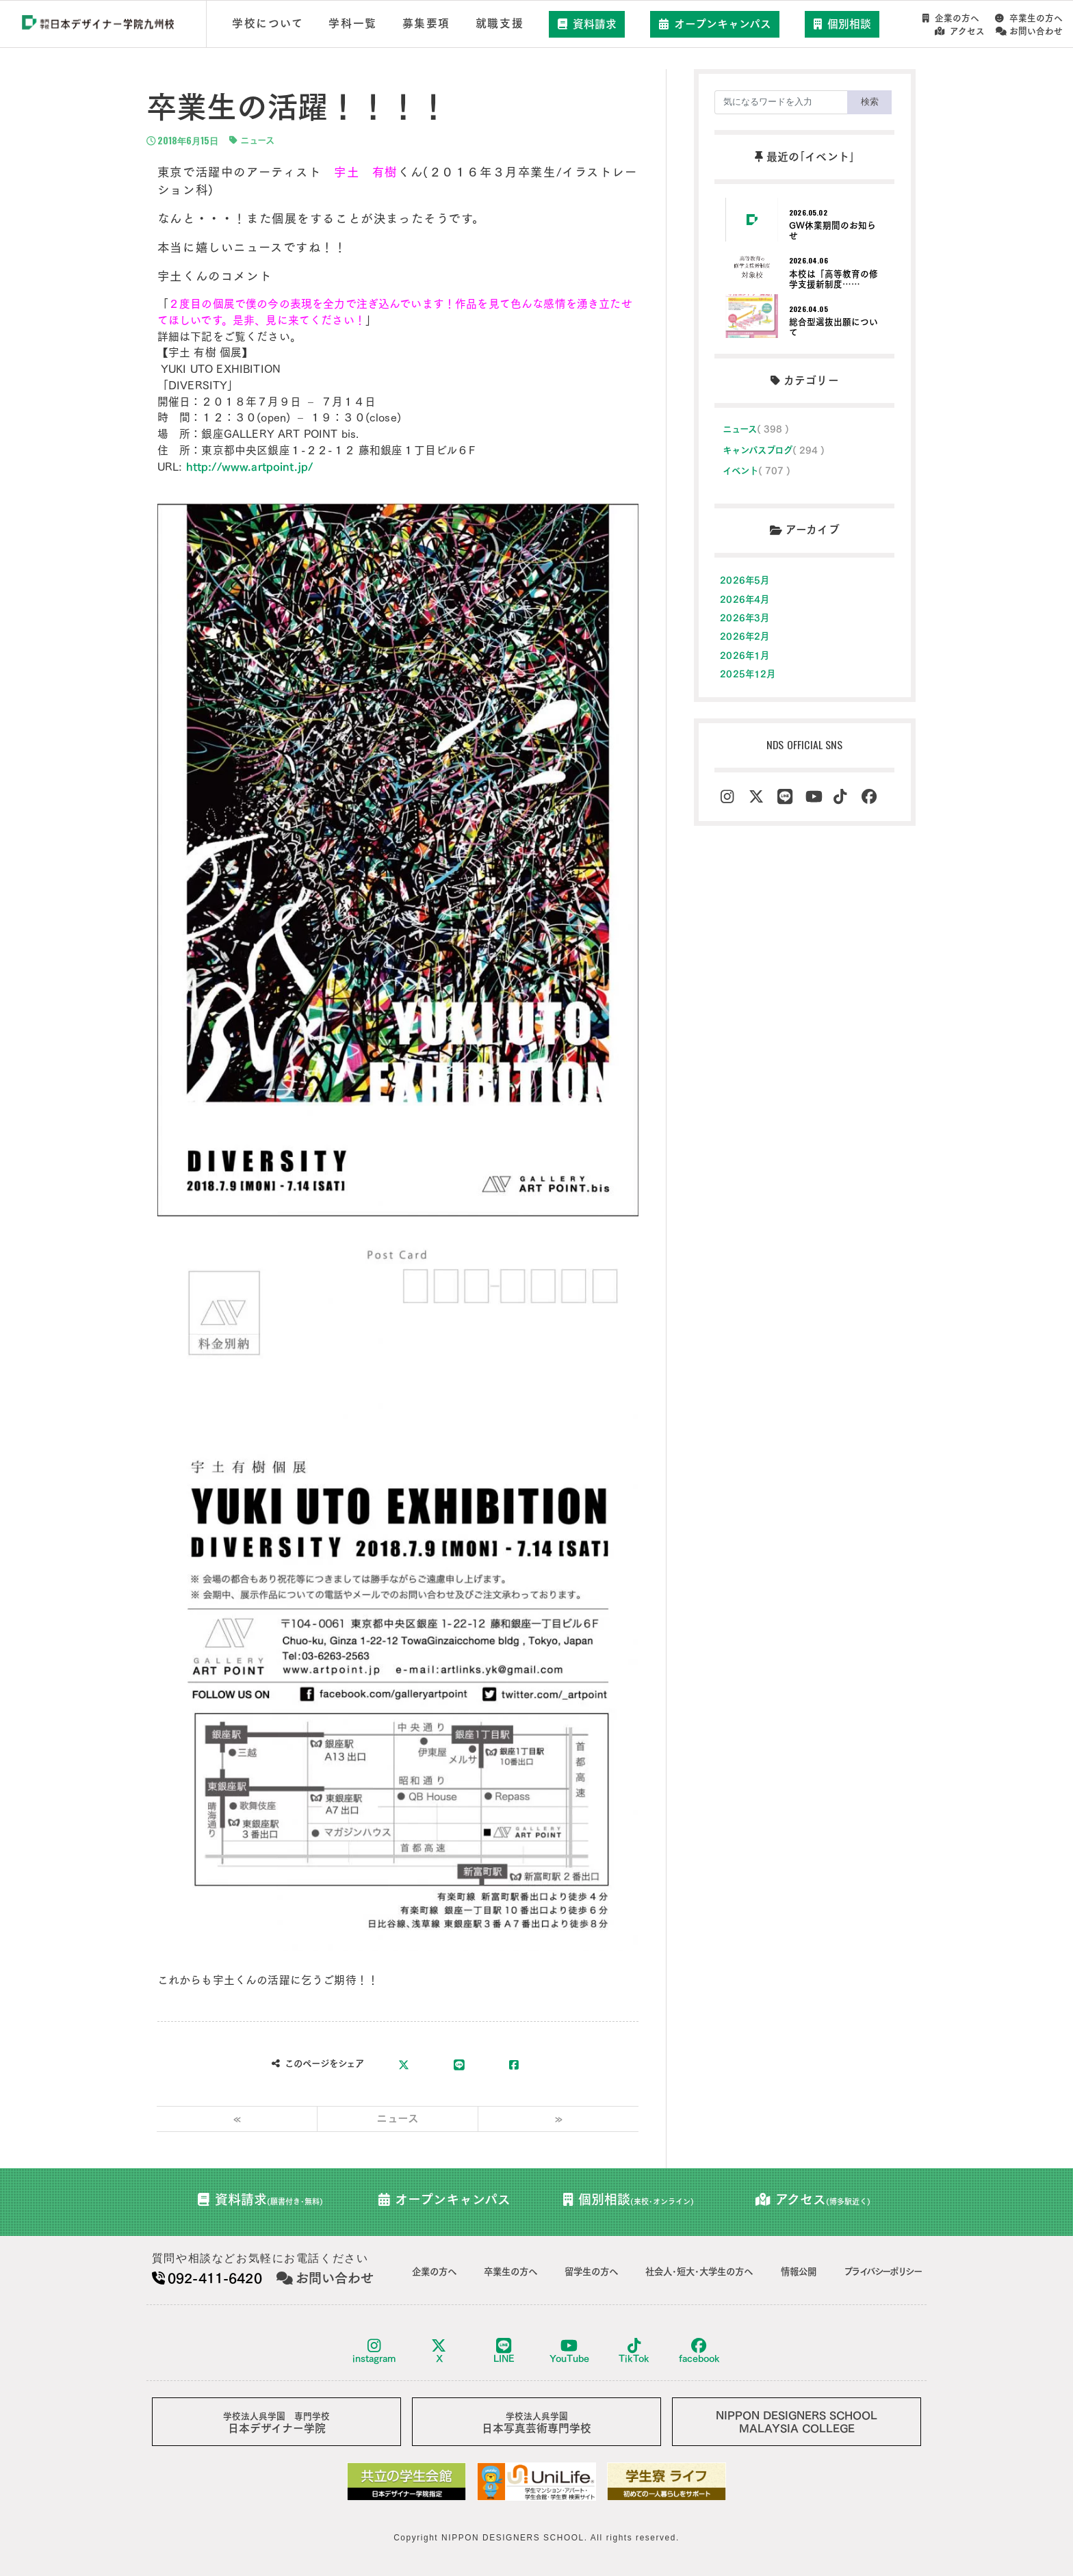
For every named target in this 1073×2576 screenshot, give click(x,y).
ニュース (251, 140)
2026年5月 (744, 580)
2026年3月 (744, 618)
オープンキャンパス (715, 23)
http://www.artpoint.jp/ (249, 466)
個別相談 (842, 23)
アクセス (960, 31)
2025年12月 (747, 674)
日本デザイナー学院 (276, 2423)
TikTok (634, 2350)
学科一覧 (352, 23)
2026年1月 (744, 655)
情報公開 (798, 2271)
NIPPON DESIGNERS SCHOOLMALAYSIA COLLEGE (796, 2422)
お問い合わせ (1029, 31)
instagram (374, 2350)
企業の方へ (950, 18)
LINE (504, 2350)
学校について (268, 23)
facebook (699, 2350)
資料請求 (587, 23)
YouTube (569, 2350)
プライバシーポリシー (882, 2271)
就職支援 (499, 23)
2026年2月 (744, 636)
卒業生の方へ (1029, 18)
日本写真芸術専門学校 (536, 2423)
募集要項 (426, 23)
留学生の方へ (591, 2271)
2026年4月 (744, 599)
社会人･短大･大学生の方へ (699, 2271)
